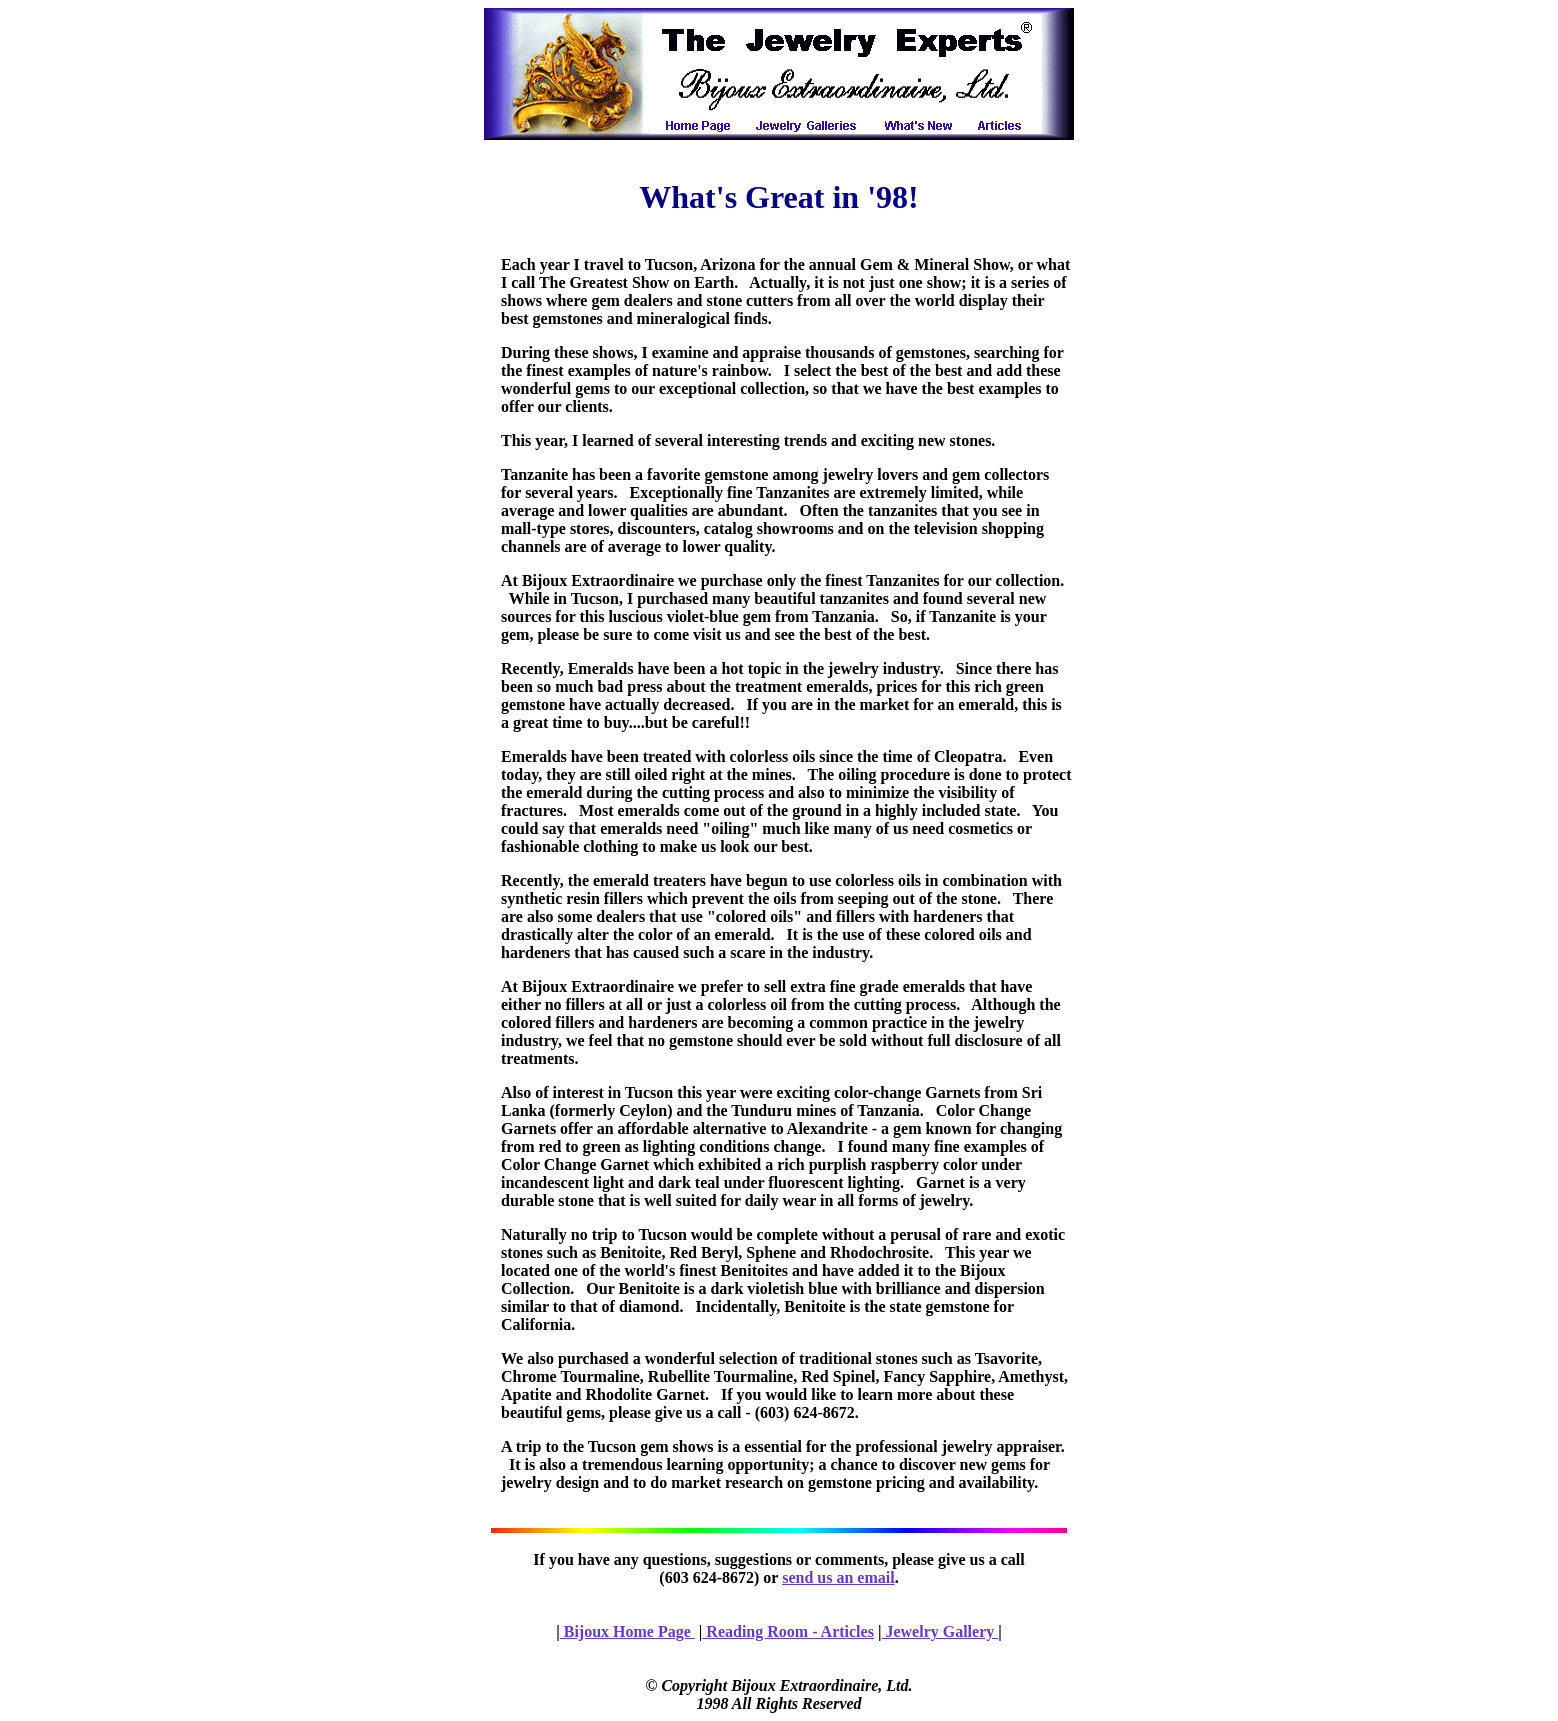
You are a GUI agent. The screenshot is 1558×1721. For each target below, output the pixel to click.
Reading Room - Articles (788, 1631)
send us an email (838, 1577)
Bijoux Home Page (627, 1631)
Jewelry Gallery (939, 1631)
